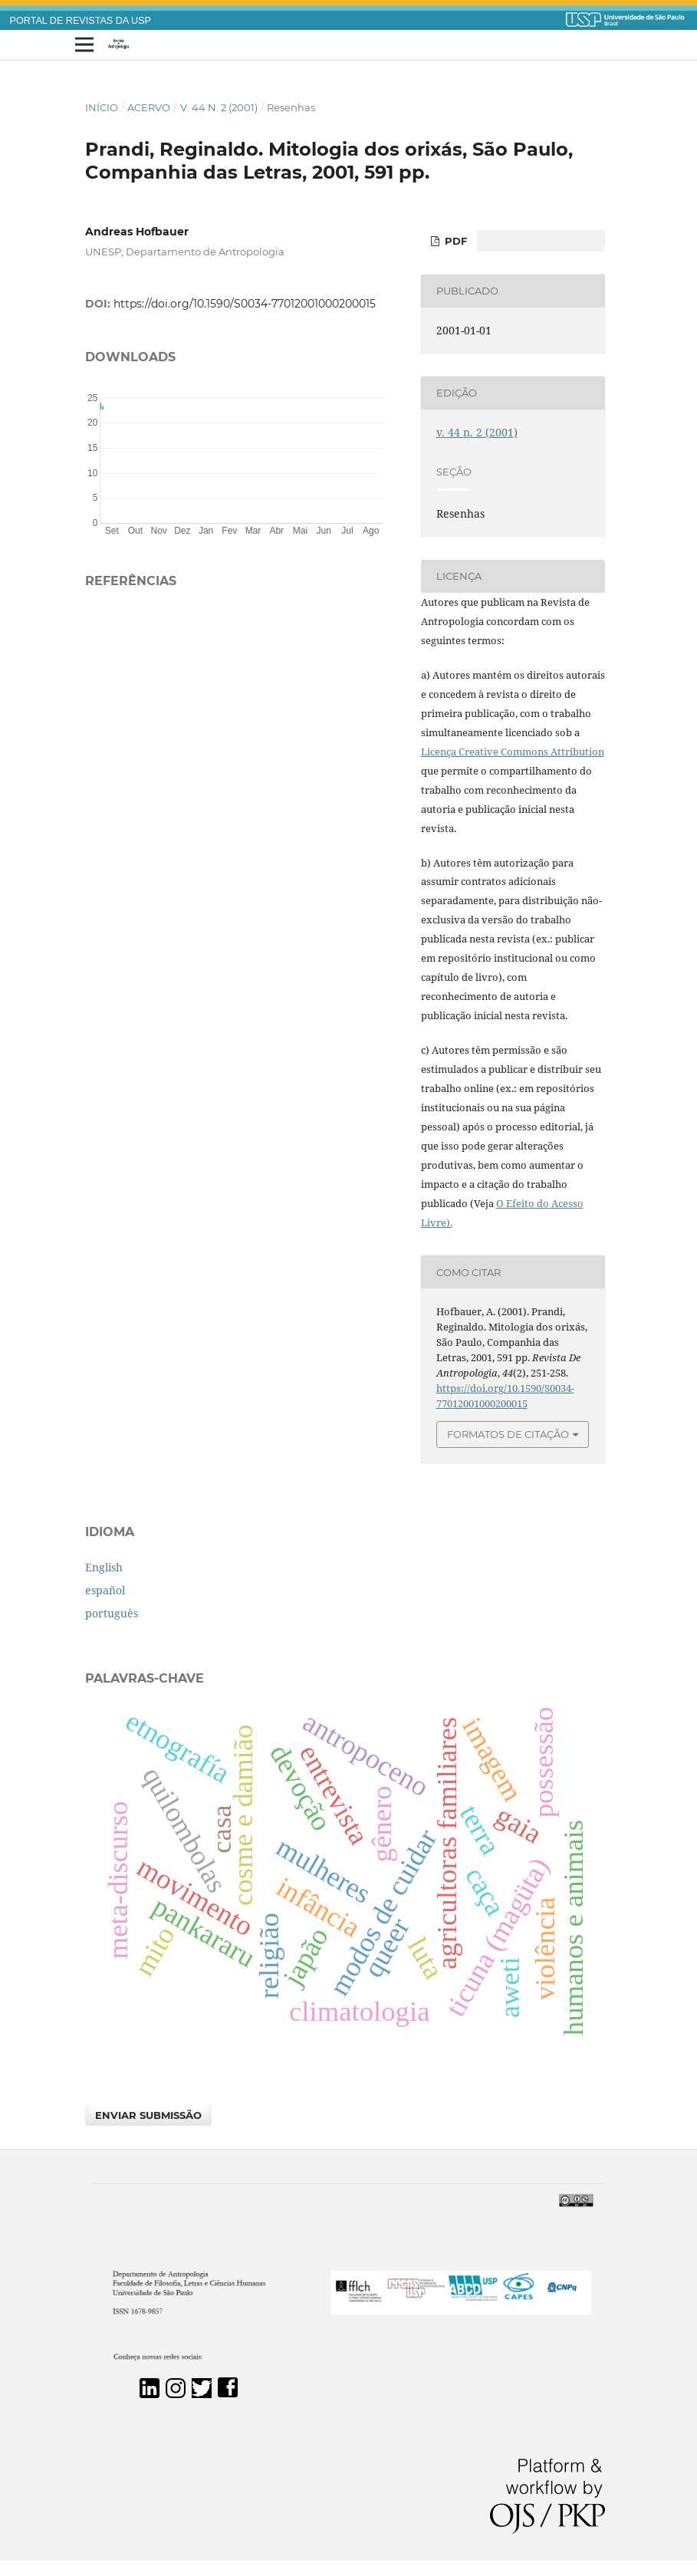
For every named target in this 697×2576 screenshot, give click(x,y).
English (104, 1567)
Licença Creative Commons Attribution (512, 751)
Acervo (148, 107)
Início (101, 107)
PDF (454, 241)
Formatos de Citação (508, 1434)
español (105, 1590)
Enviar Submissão (148, 2115)
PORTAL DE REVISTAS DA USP (80, 20)
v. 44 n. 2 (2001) (219, 107)
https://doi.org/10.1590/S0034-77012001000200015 (244, 304)
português (111, 1613)
